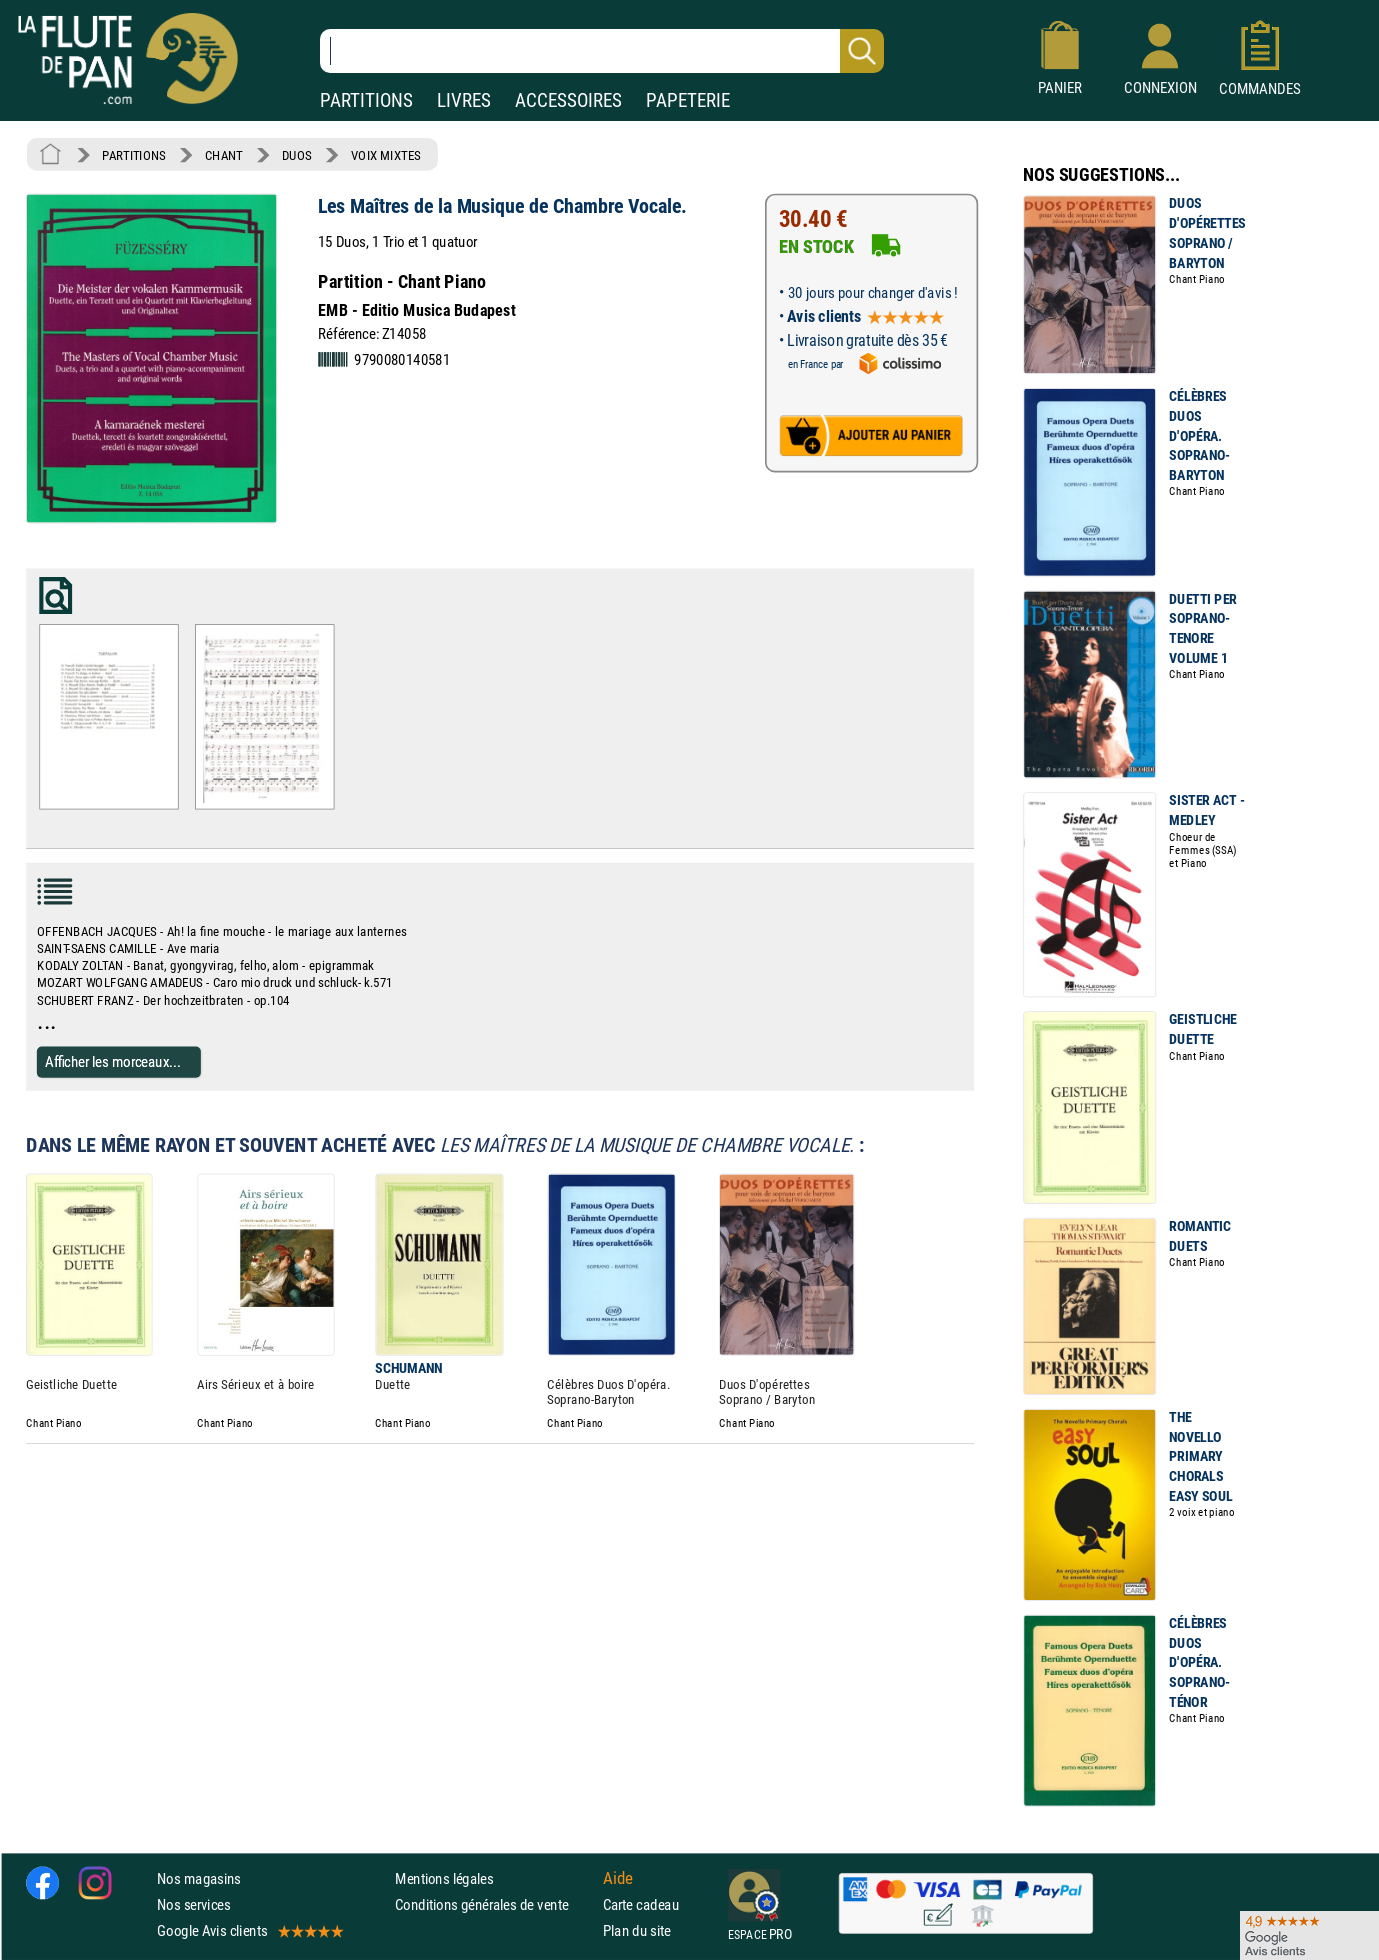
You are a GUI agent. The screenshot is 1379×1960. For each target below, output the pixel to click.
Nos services (193, 1904)
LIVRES (464, 100)
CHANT (224, 155)
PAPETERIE (688, 100)
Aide (618, 1878)
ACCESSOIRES (568, 100)
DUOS (297, 155)
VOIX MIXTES (386, 155)
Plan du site (637, 1930)
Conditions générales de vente (494, 1904)
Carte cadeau (641, 1904)
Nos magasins (199, 1877)
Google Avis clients (249, 1930)
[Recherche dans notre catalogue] (602, 51)
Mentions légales (444, 1877)
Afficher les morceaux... (113, 1061)
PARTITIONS (366, 100)
